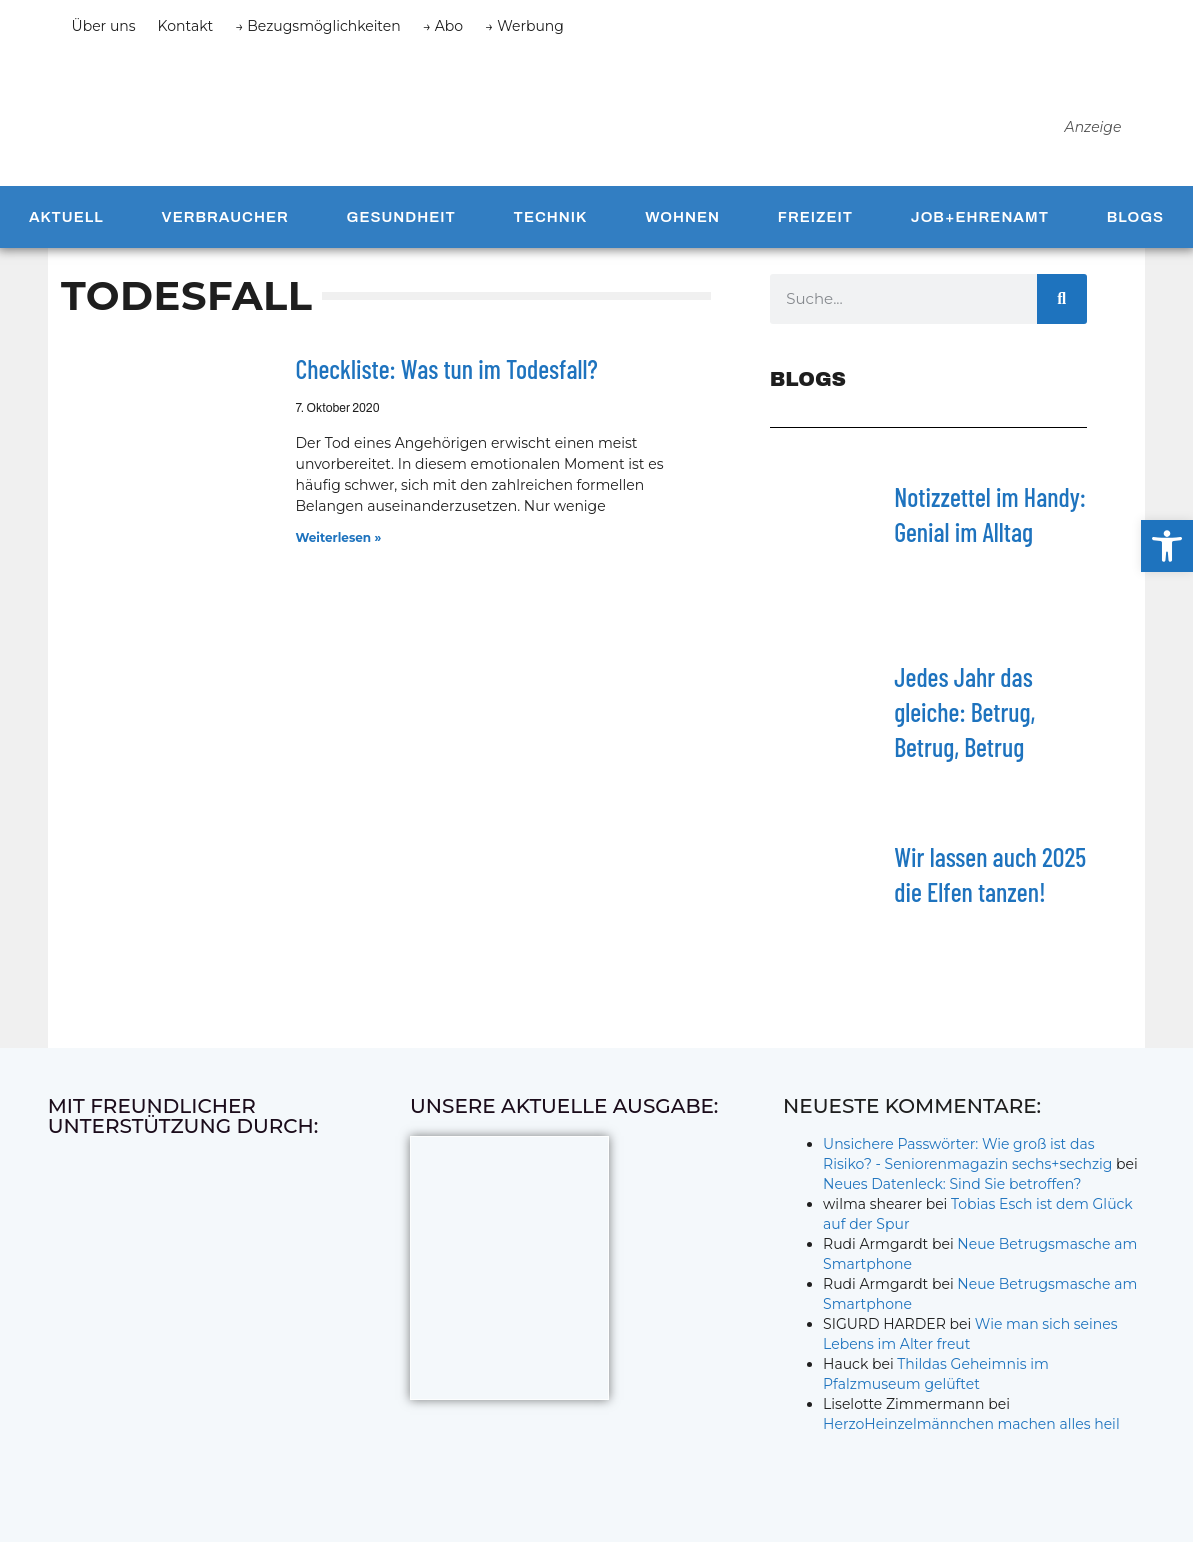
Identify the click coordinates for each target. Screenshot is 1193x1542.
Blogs (1135, 223)
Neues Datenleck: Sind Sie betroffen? (952, 1190)
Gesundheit (401, 223)
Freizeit (815, 223)
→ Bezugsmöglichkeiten (318, 26)
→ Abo (443, 26)
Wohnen (682, 223)
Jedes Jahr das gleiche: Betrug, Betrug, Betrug (964, 717)
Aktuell (66, 223)
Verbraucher (225, 223)
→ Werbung (524, 26)
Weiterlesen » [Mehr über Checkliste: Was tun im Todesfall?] (339, 543)
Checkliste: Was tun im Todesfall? (447, 374)
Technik (551, 223)
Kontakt (186, 26)
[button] (1167, 546)
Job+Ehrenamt (980, 223)
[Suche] (1062, 305)
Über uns (104, 26)
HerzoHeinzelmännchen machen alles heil (971, 1430)
